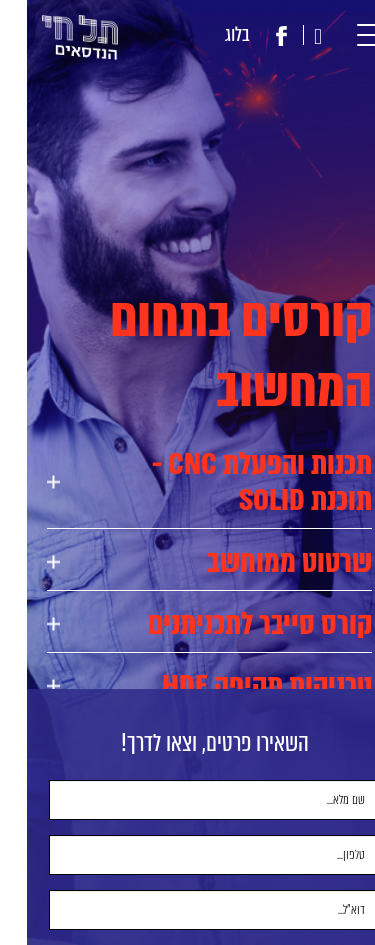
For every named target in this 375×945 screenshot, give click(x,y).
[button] (347, 35)
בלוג (210, 34)
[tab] (182, 482)
